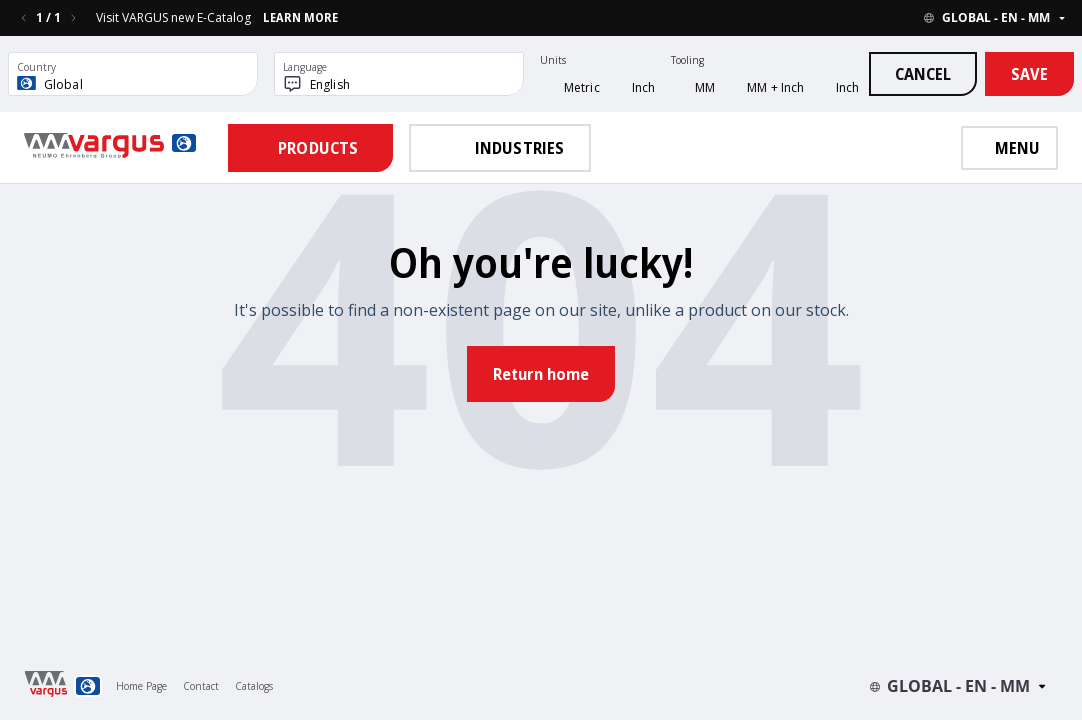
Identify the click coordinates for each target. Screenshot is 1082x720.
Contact (201, 686)
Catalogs (254, 686)
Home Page (141, 686)
